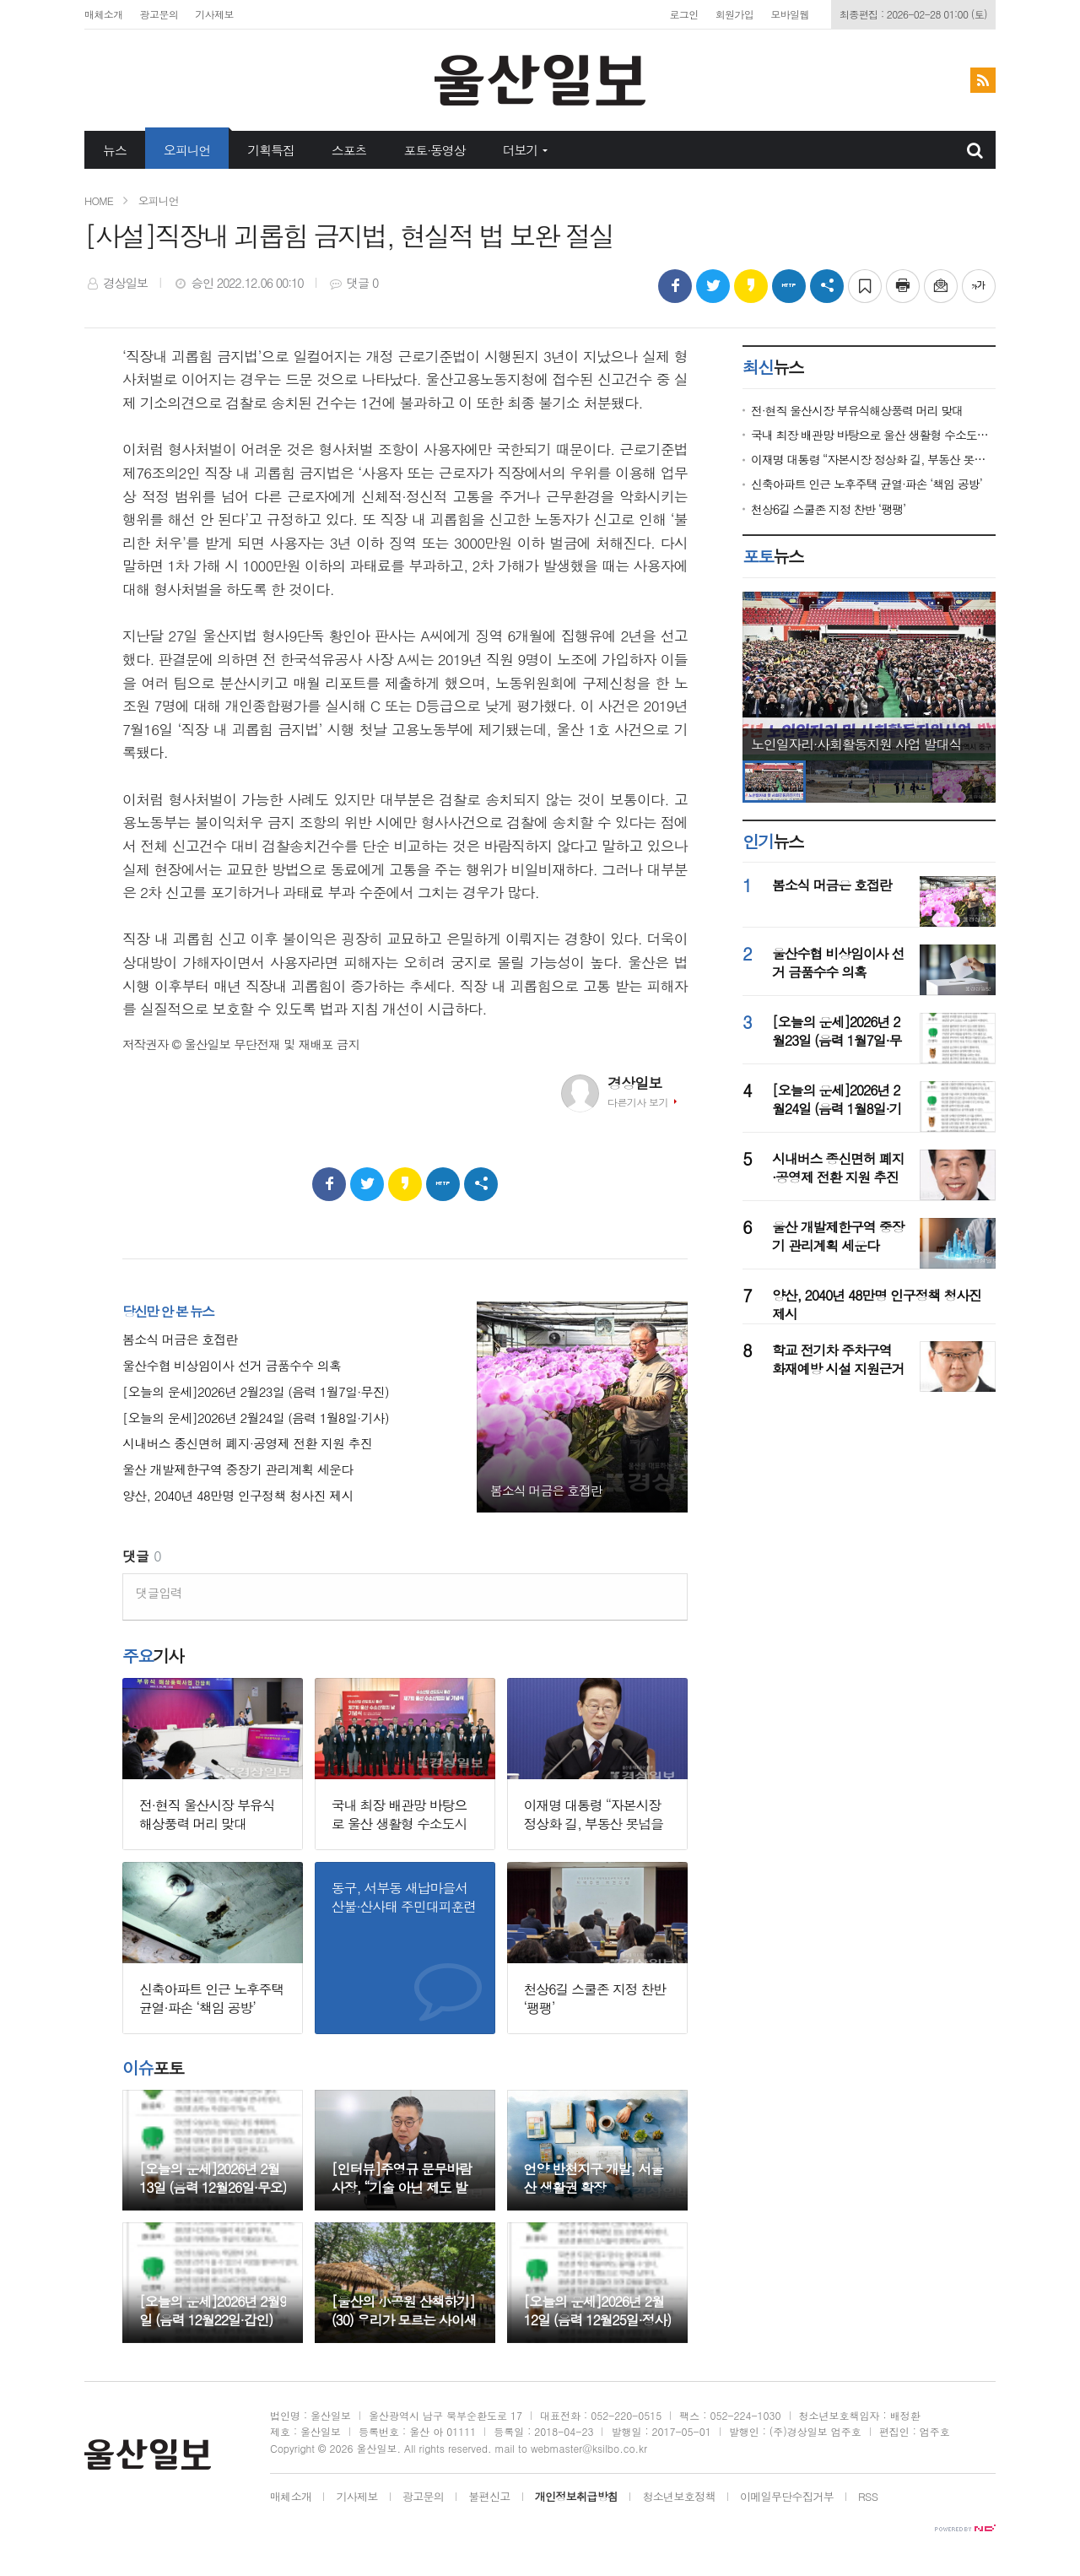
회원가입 (735, 14)
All (410, 2448)
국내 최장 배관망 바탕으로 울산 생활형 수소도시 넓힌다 (873, 435)
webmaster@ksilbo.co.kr (589, 2448)
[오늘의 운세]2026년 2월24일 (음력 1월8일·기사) (255, 1418)
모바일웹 (789, 14)
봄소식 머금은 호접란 (180, 1340)
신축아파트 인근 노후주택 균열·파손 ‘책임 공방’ (866, 484)
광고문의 (159, 14)
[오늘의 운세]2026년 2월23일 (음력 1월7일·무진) (255, 1392)
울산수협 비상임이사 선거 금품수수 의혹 (231, 1366)
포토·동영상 (434, 150)
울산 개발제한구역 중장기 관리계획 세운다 (238, 1470)
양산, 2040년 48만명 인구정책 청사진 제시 (238, 1496)
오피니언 (187, 150)
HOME (98, 200)
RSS (868, 2497)
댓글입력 (159, 1592)
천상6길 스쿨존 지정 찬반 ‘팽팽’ (828, 509)
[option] (869, 676)
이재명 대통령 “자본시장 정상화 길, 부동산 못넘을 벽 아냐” (873, 460)
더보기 (520, 150)
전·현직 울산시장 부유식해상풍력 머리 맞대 (857, 411)
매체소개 (103, 14)
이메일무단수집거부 (787, 2497)
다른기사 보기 (638, 1102)
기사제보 (214, 14)
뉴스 (115, 150)
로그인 (683, 14)
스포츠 (349, 150)
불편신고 (489, 2497)
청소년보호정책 (678, 2497)
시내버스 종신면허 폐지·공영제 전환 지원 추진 (247, 1444)
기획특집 (270, 150)
